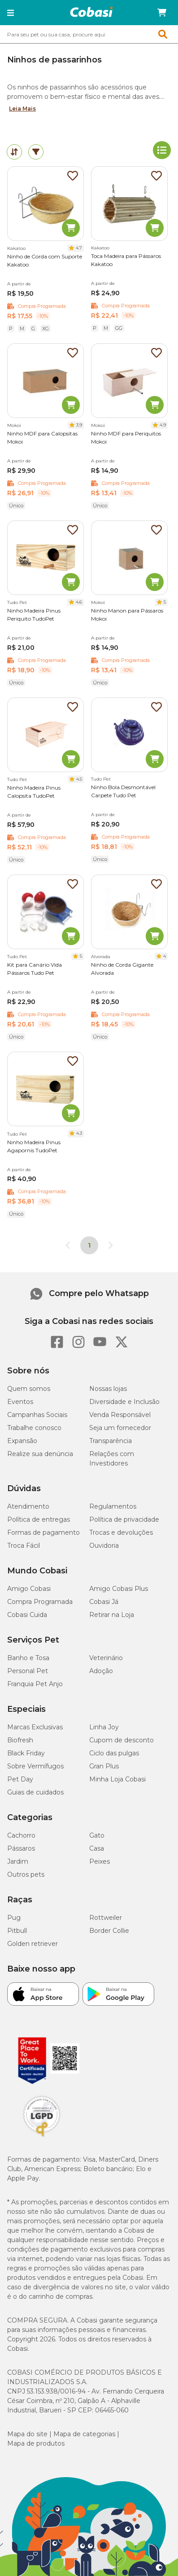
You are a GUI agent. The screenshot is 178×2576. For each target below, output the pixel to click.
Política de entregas (38, 1519)
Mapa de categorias (84, 2434)
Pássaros (21, 1848)
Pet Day (20, 1779)
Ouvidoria (104, 1545)
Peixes (99, 1861)
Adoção (101, 1671)
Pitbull (17, 1931)
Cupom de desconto (121, 1740)
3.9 (79, 425)
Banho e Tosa (28, 1658)
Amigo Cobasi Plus (118, 1589)
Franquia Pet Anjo (35, 1684)
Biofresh (20, 1740)
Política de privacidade (124, 1519)
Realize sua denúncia (40, 1454)
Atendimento (28, 1506)
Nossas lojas (108, 1389)
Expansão (22, 1441)
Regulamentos (112, 1506)
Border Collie (109, 1931)
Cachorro (21, 1835)
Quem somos (28, 1389)
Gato (96, 1835)
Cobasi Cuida (27, 1615)
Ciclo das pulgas (114, 1753)
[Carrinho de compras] (161, 12)
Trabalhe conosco (34, 1428)
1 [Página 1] (89, 1245)
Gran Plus (104, 1766)
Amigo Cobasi (29, 1589)
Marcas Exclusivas (35, 1727)
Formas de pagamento (43, 1532)
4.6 (79, 602)
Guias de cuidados (35, 1792)
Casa (96, 1848)
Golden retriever (32, 1944)
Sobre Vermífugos (35, 1766)
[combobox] (89, 34)
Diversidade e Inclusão (124, 1402)
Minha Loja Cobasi (117, 1779)
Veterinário (106, 1658)
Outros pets (25, 1874)
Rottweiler (105, 1918)
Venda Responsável (120, 1415)
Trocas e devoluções (121, 1532)
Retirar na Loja (111, 1615)
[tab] (14, 152)
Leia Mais (22, 108)
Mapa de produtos (36, 2443)
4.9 (163, 425)
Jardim (17, 1861)
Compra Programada (40, 1602)
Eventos (20, 1402)
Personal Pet (27, 1671)
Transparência (110, 1441)
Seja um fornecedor (120, 1428)
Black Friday (26, 1753)
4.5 (79, 779)
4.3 (79, 1133)
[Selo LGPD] (42, 2137)
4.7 (79, 248)
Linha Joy (104, 1727)
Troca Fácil (23, 1545)
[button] (10, 12)
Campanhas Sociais (37, 1415)
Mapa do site (27, 2434)
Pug (14, 1918)
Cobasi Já (103, 1602)
